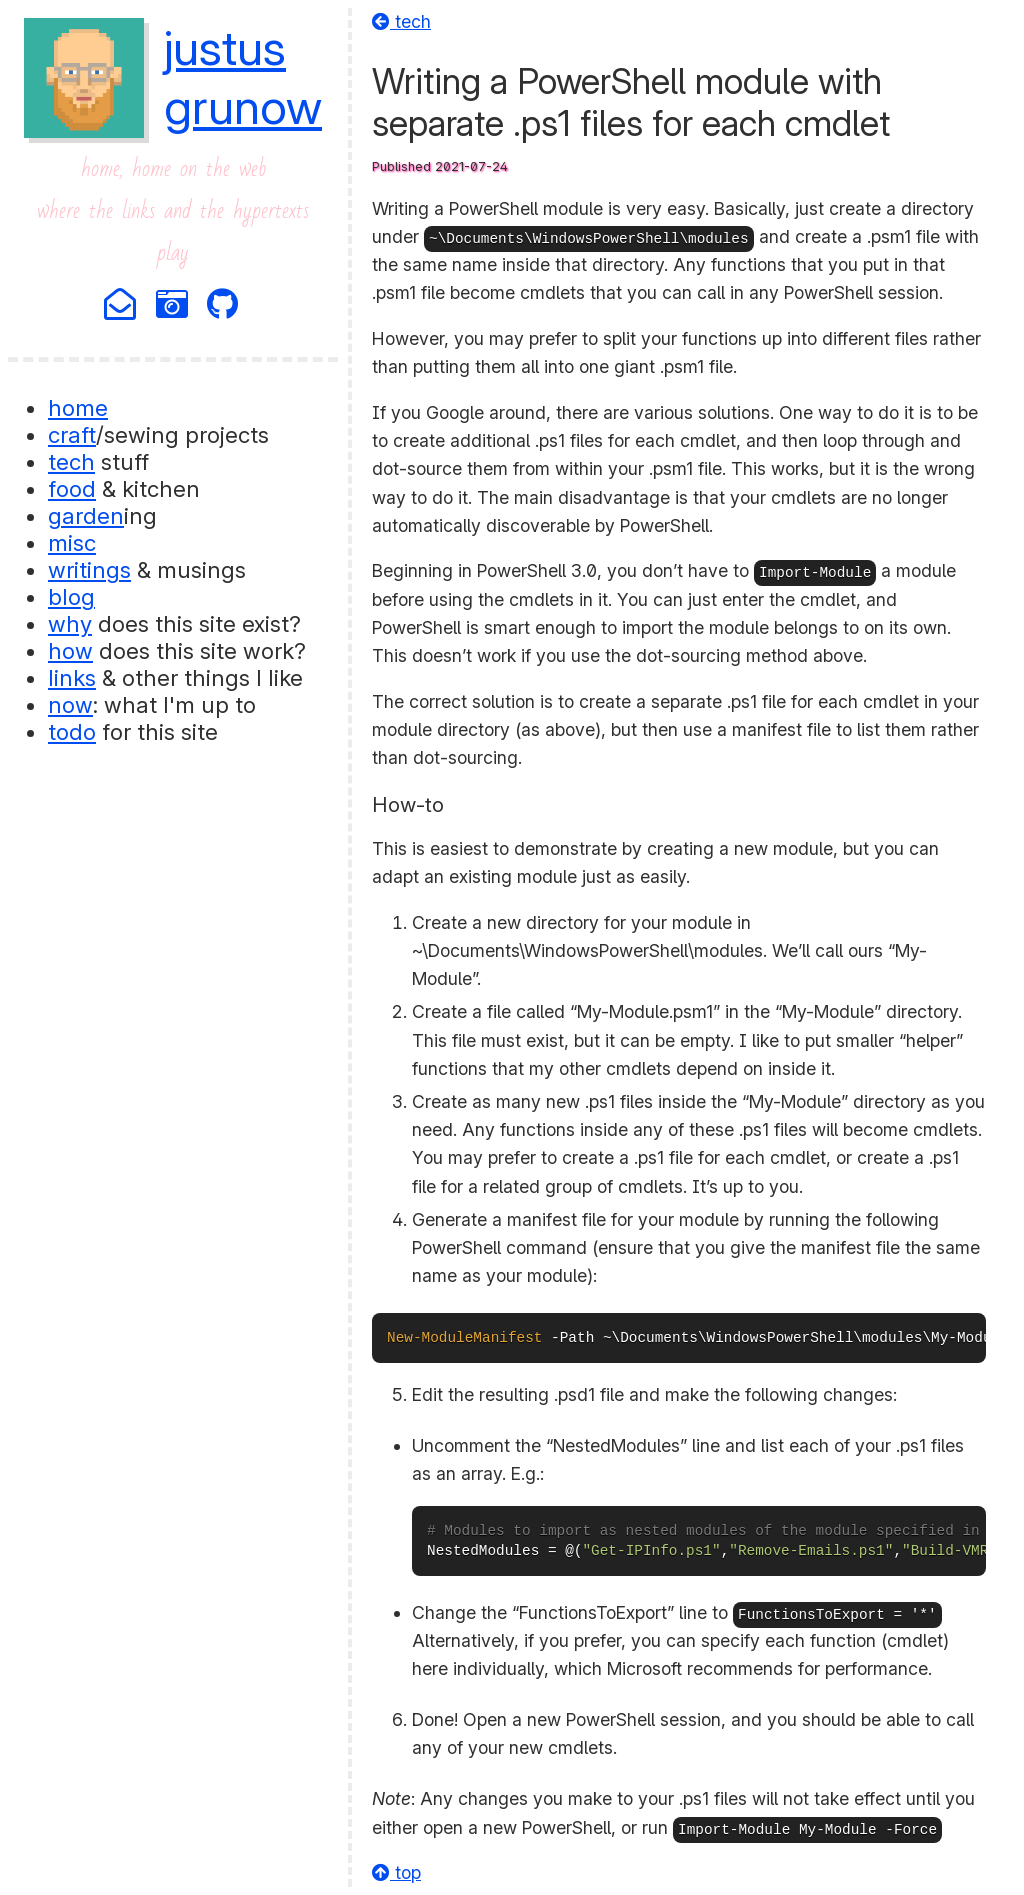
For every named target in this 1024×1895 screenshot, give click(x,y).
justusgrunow (243, 77)
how (70, 650)
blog (71, 596)
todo (72, 731)
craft (72, 434)
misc (72, 542)
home (78, 407)
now (70, 704)
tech (71, 461)
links (72, 677)
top (396, 1872)
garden (86, 515)
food (72, 488)
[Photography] (173, 305)
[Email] (121, 305)
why (70, 623)
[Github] (224, 305)
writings (89, 569)
